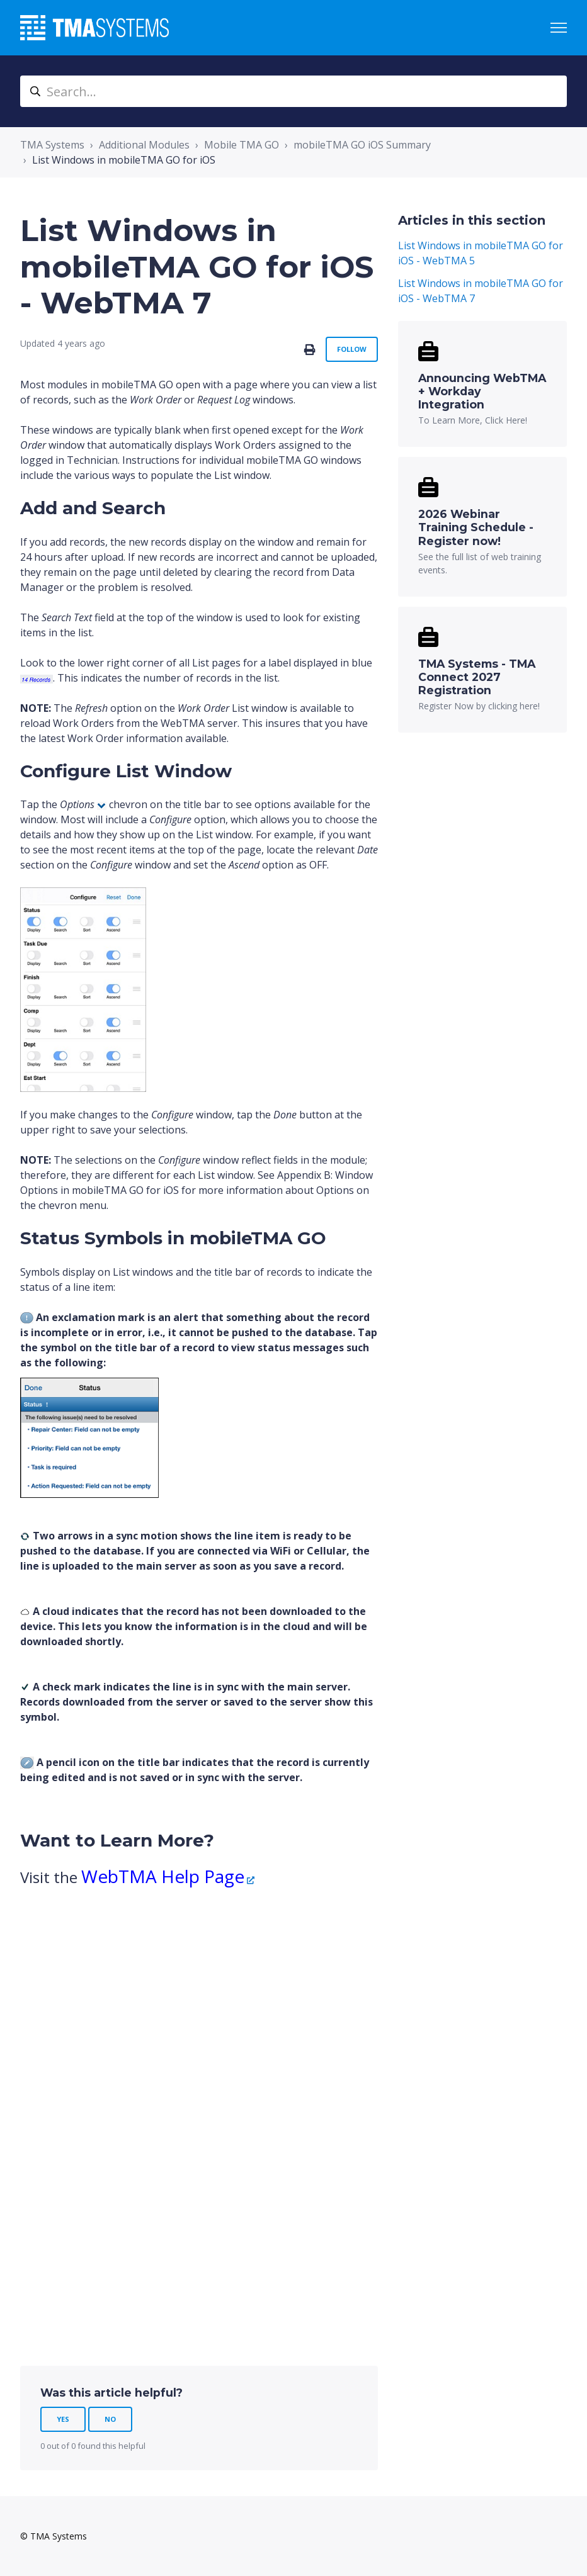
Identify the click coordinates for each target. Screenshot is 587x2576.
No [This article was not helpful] (110, 2419)
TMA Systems (52, 145)
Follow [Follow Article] (352, 349)
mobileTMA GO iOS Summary (362, 145)
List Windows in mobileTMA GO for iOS (123, 160)
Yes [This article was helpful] (63, 2419)
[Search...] (293, 91)
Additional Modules (144, 145)
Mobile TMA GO (241, 145)
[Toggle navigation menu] (558, 27)
